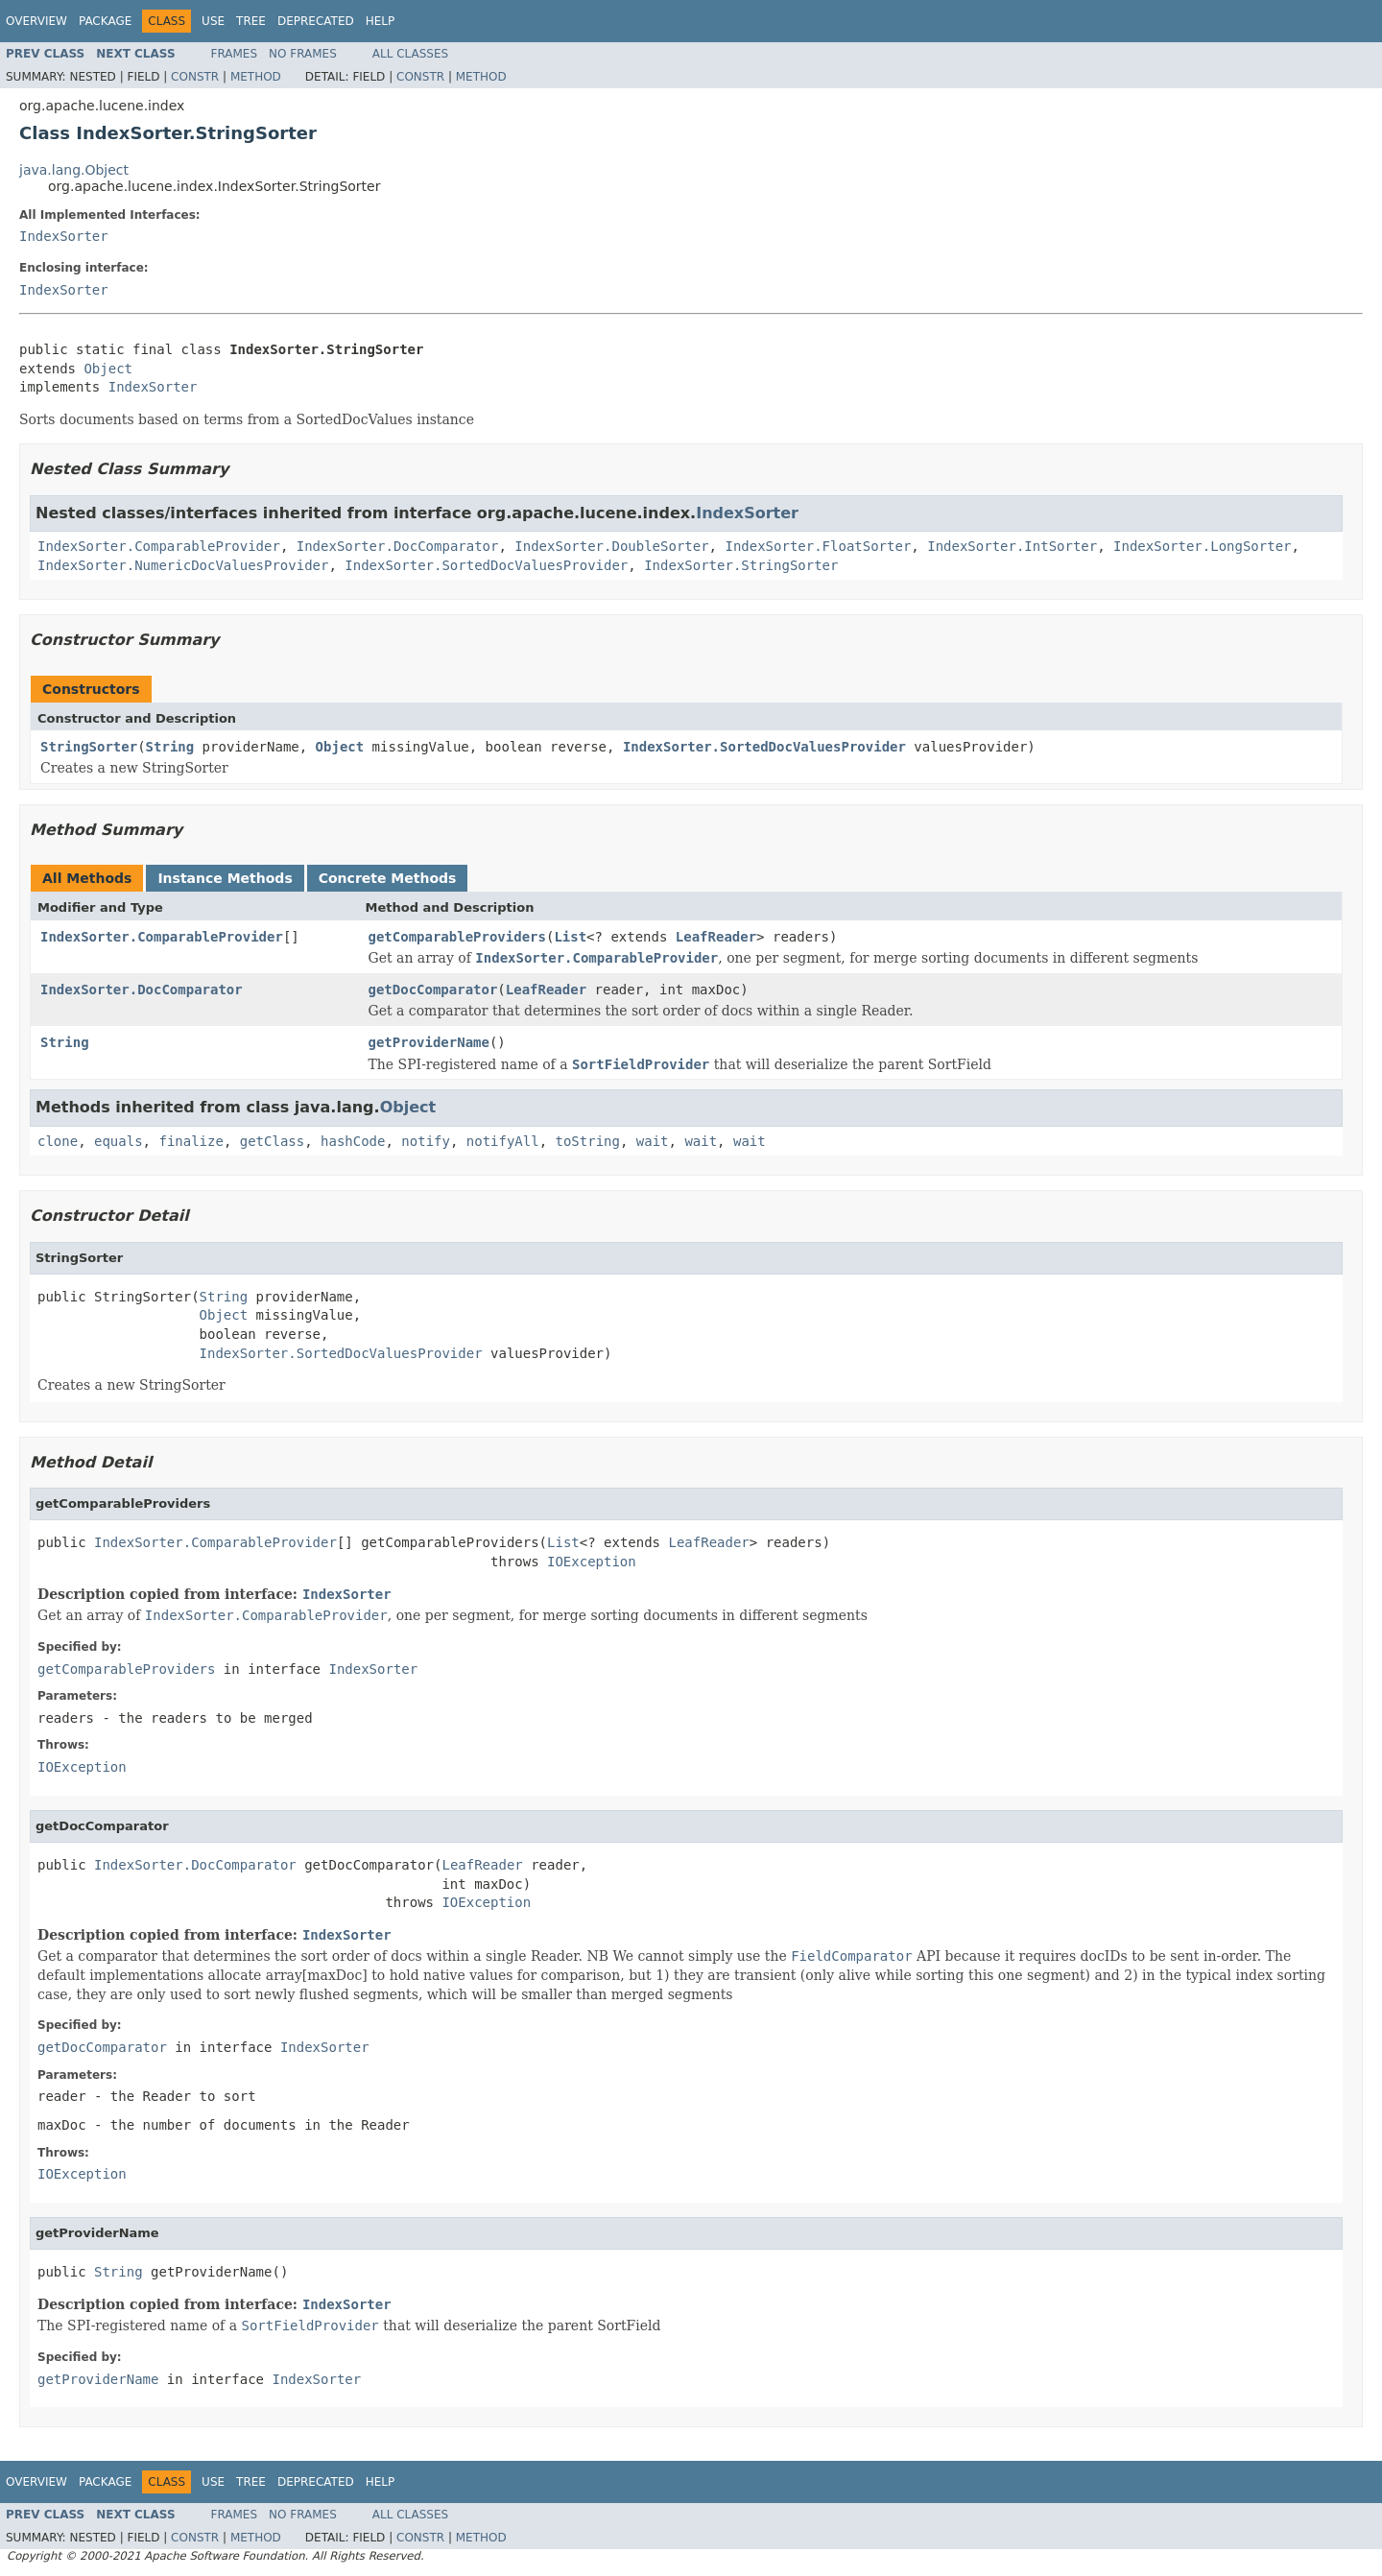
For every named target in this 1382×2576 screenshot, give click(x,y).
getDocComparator (433, 989)
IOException (591, 1561)
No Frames (303, 53)
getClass (272, 1141)
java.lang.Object (74, 170)
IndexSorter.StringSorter (741, 565)
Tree (251, 21)
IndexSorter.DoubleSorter (611, 546)
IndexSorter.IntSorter (1012, 546)
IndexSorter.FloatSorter (818, 546)
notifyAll (502, 1141)
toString (588, 1141)
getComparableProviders (457, 936)
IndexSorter (63, 236)
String (170, 746)
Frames (234, 53)
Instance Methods (224, 878)
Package (105, 21)
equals (118, 1141)
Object (107, 368)
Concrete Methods (388, 878)
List (570, 936)
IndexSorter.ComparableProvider (158, 546)
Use (213, 21)
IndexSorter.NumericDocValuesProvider (182, 565)
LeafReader (716, 936)
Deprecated (315, 21)
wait (652, 1141)
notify (425, 1141)
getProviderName (429, 1042)
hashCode (353, 1141)
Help (380, 21)
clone (57, 1141)
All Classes (410, 53)
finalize (190, 1141)
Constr (195, 76)
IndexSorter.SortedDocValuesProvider (486, 565)
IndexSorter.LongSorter (1202, 546)
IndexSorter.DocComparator (398, 546)
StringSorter (88, 746)
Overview (36, 21)
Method (255, 76)
